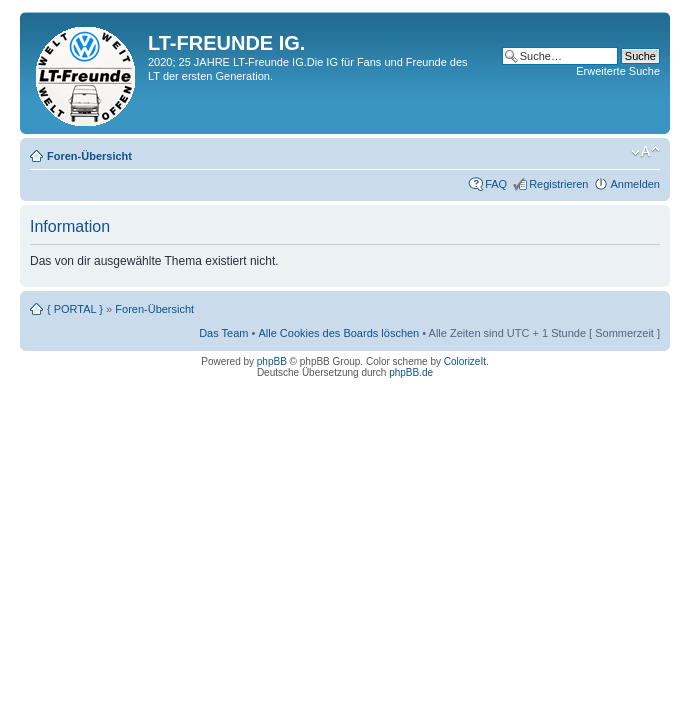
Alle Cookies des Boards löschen (338, 333)
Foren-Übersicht (89, 156)
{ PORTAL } (75, 309)
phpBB (272, 361)
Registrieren (558, 184)
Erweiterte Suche (618, 71)
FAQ (496, 184)
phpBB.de (411, 372)
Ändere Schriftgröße (645, 152)
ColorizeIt (465, 361)
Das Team (223, 333)
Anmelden (635, 184)
